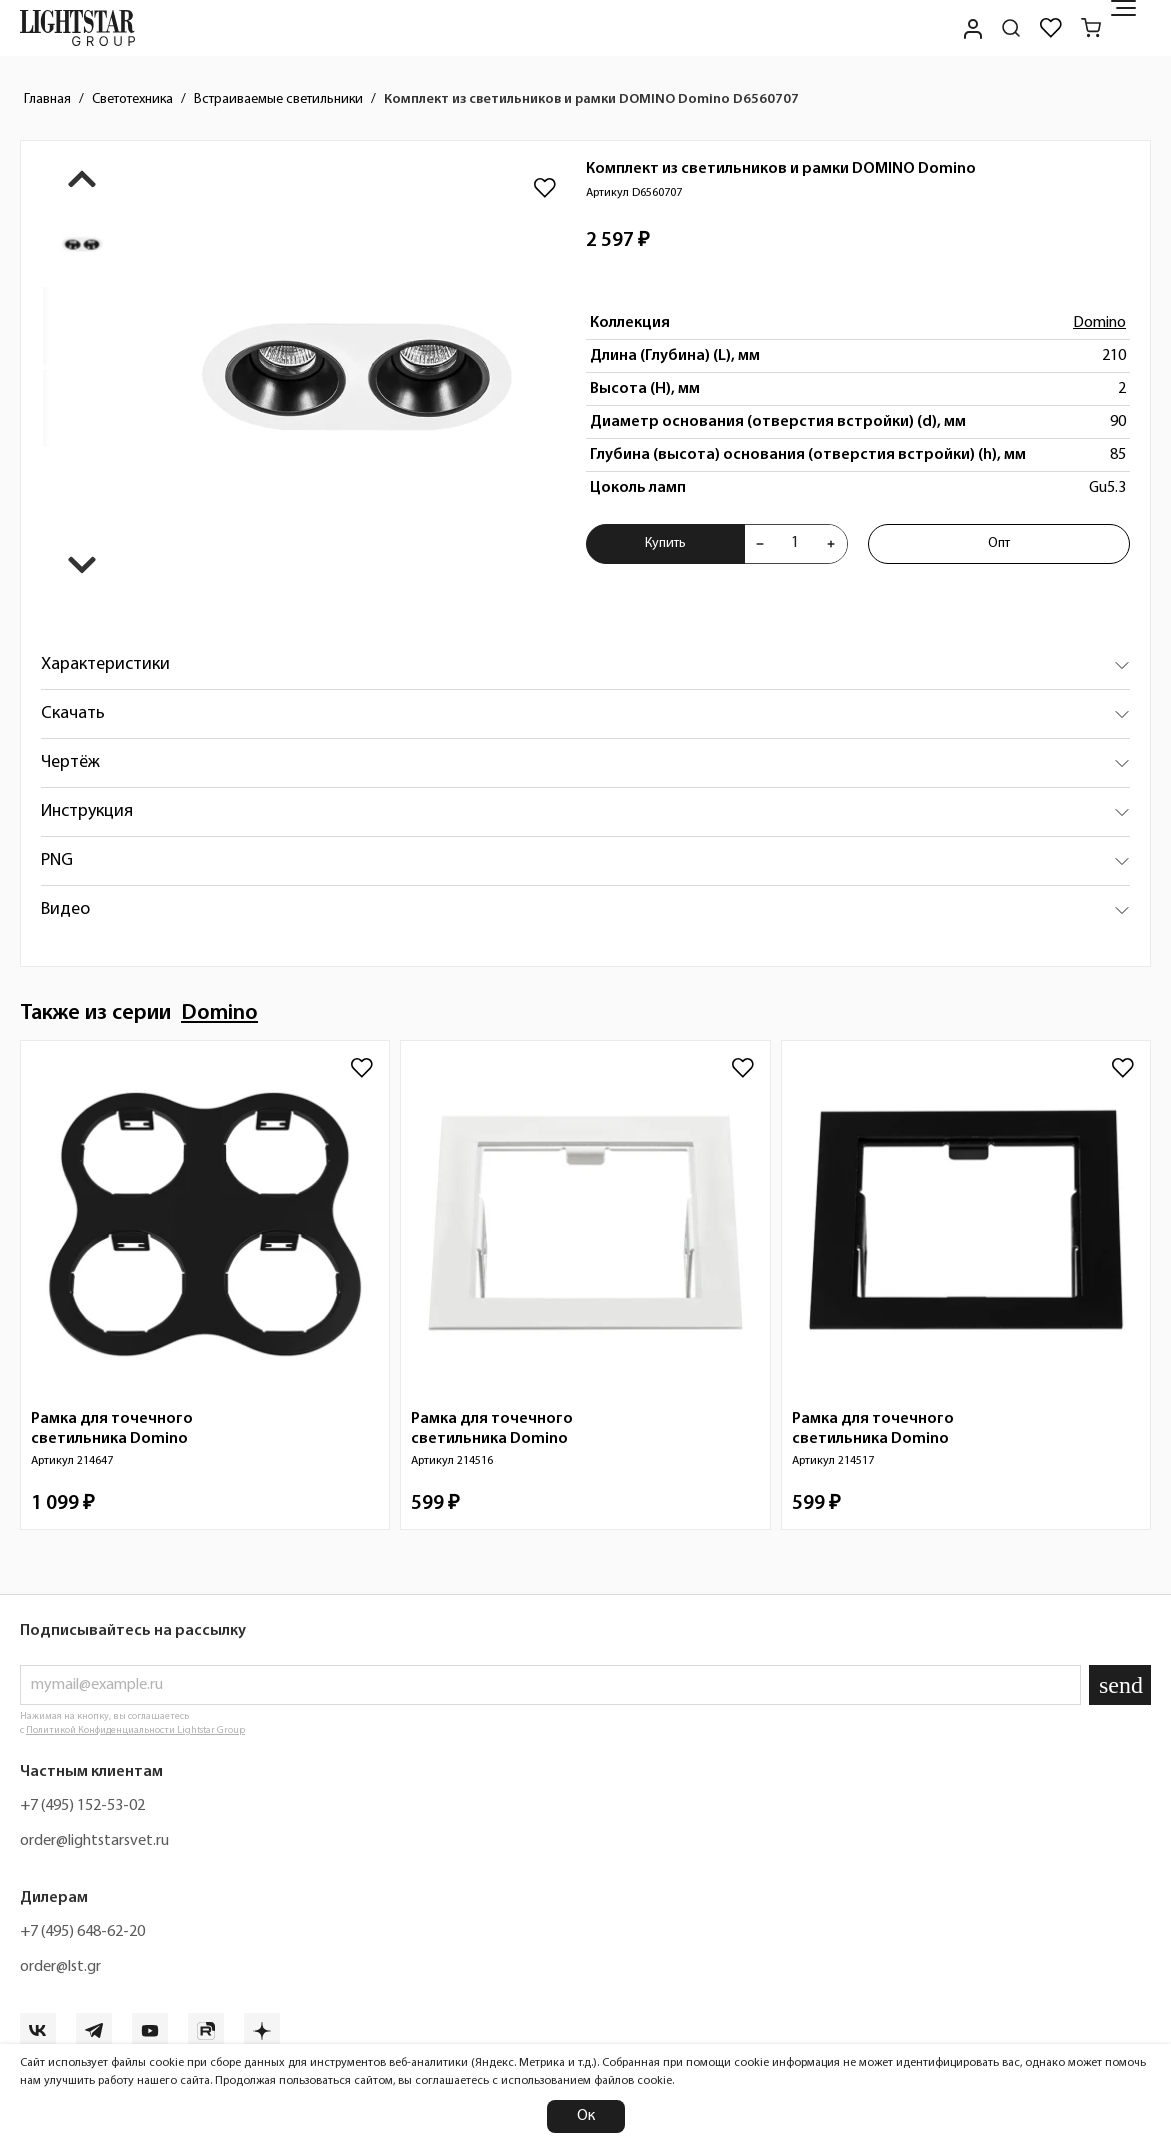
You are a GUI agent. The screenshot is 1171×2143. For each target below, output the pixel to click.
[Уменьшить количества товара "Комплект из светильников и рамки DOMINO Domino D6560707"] (760, 544)
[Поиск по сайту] (1011, 28)
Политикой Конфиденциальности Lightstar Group (135, 1730)
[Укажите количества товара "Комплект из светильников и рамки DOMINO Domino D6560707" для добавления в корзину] (795, 544)
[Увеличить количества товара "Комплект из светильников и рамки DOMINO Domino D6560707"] (831, 544)
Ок (586, 2116)
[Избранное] (1051, 28)
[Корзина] (1091, 28)
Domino (1099, 323)
